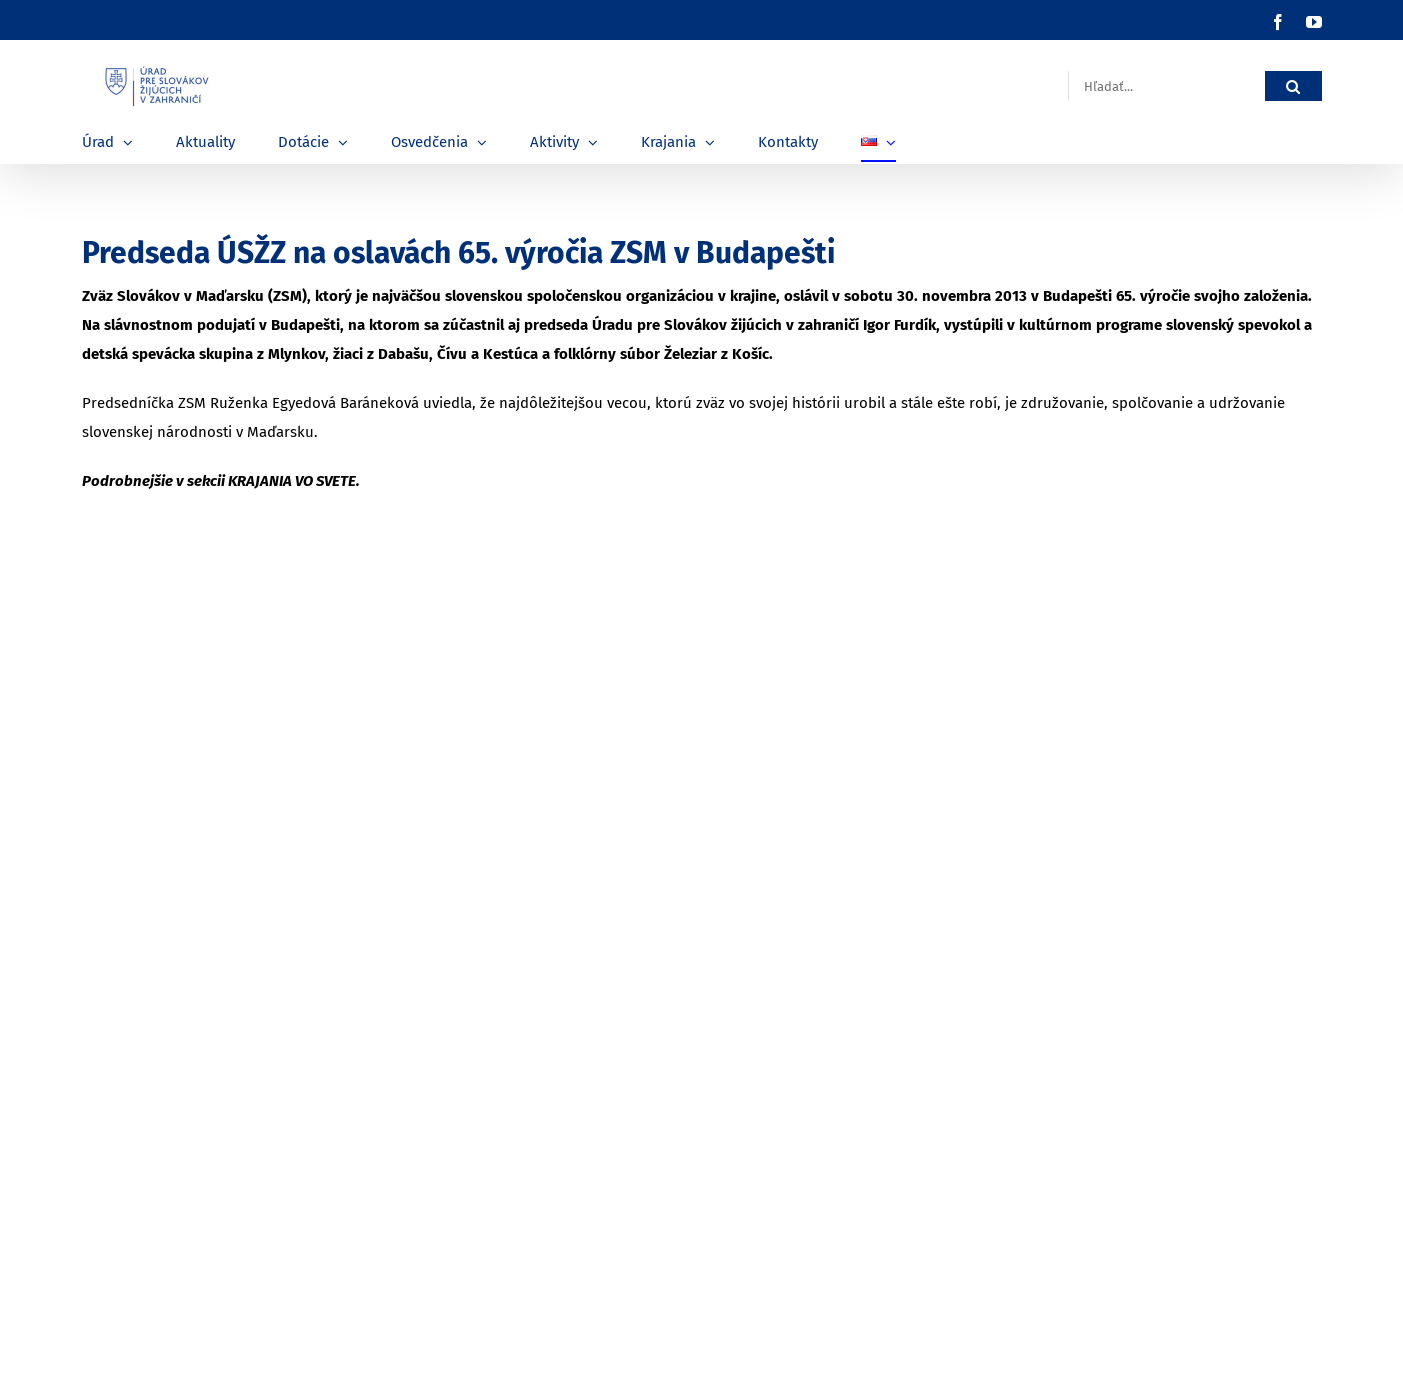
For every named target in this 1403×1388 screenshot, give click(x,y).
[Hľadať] (1293, 86)
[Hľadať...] (1166, 86)
